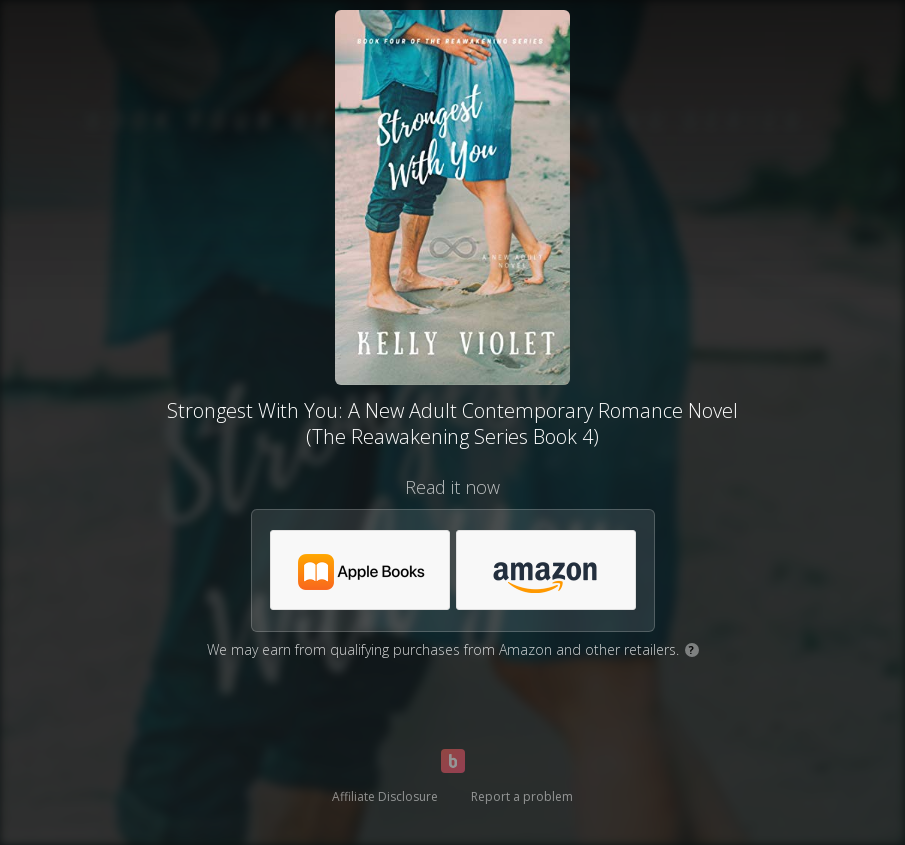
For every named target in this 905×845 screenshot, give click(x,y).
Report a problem (522, 796)
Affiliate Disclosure (385, 796)
